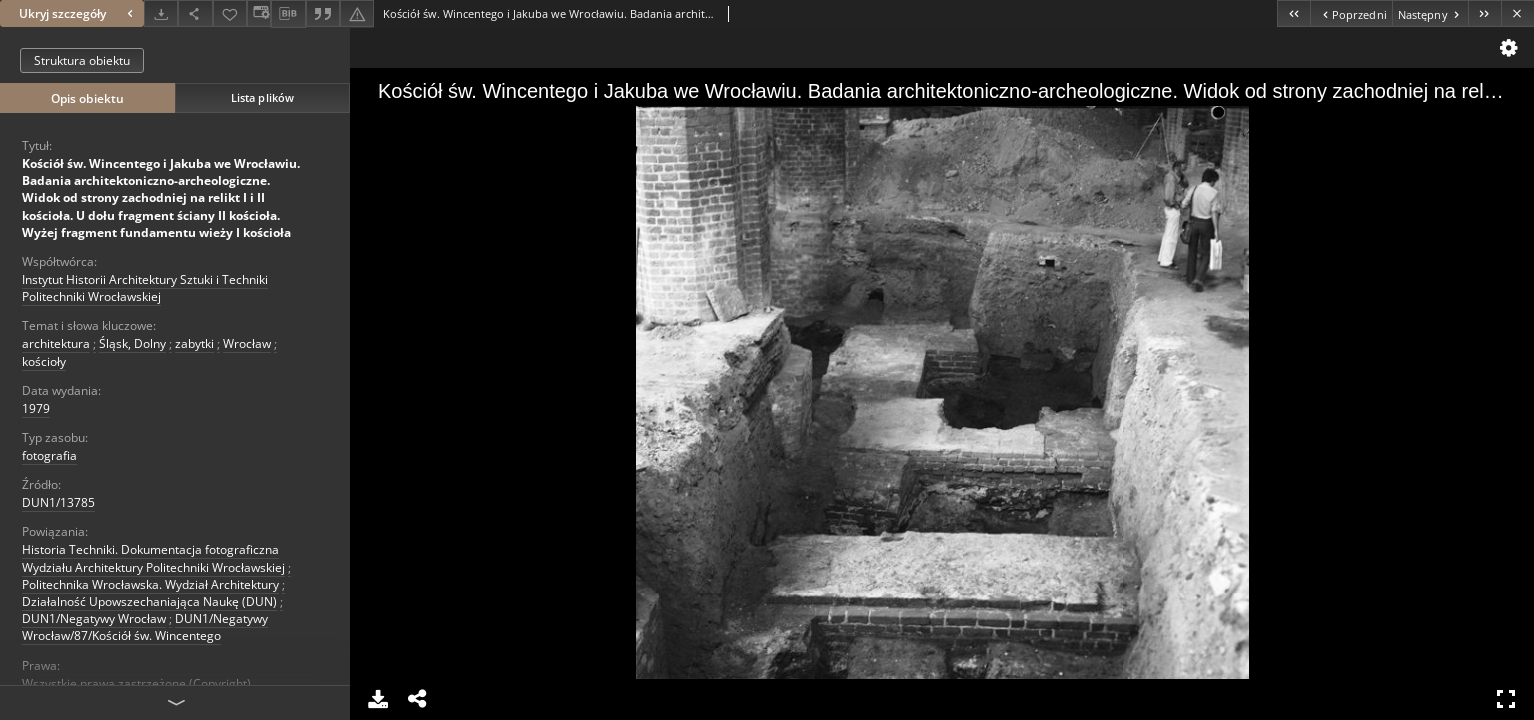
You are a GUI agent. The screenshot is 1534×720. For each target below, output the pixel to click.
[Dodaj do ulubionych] (230, 13)
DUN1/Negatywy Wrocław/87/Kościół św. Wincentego (145, 627)
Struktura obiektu (82, 60)
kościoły (44, 361)
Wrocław (247, 343)
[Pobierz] (161, 13)
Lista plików (262, 97)
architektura (56, 343)
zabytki (194, 343)
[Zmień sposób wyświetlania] (259, 13)
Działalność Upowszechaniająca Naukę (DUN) (149, 601)
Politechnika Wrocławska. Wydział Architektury (150, 584)
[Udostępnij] (195, 13)
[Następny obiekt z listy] (1430, 13)
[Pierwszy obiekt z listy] (1293, 13)
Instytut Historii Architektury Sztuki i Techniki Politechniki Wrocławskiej (145, 288)
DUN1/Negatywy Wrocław (94, 618)
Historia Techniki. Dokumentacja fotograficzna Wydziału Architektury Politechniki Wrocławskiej (153, 558)
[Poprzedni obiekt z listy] (1350, 13)
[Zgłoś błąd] (357, 13)
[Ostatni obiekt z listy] (1484, 13)
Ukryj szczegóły (78, 13)
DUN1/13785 (58, 502)
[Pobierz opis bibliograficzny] (288, 14)
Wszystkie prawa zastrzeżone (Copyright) (136, 683)
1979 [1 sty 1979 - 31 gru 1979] (36, 408)
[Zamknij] (1517, 13)
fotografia (49, 455)
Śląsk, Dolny (132, 343)
